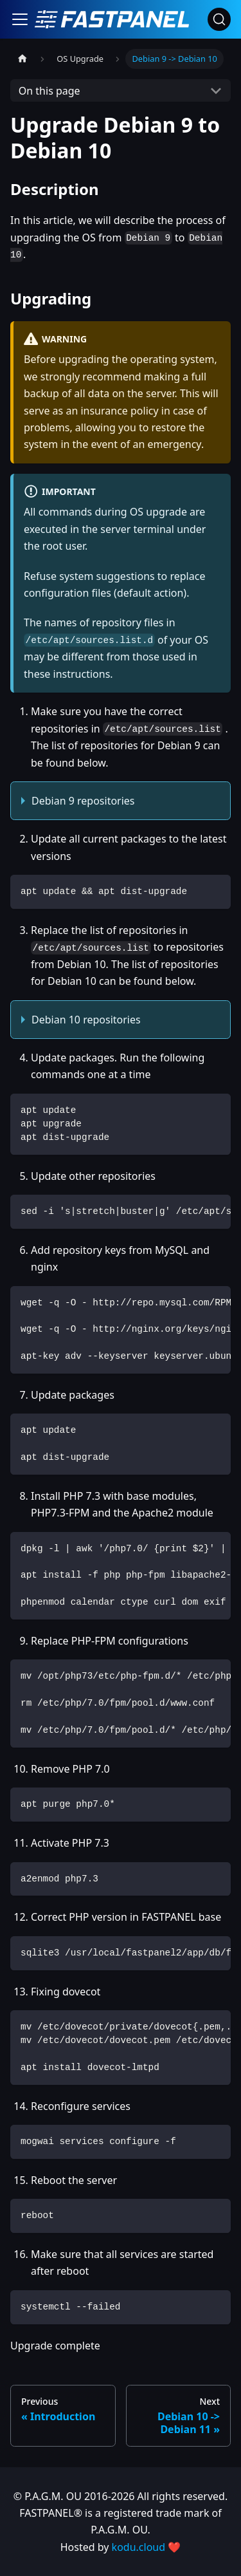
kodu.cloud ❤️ (146, 2547)
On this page (49, 91)
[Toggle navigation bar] (20, 19)
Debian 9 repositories (83, 801)
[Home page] (22, 59)
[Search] (219, 19)
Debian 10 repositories (86, 1020)
